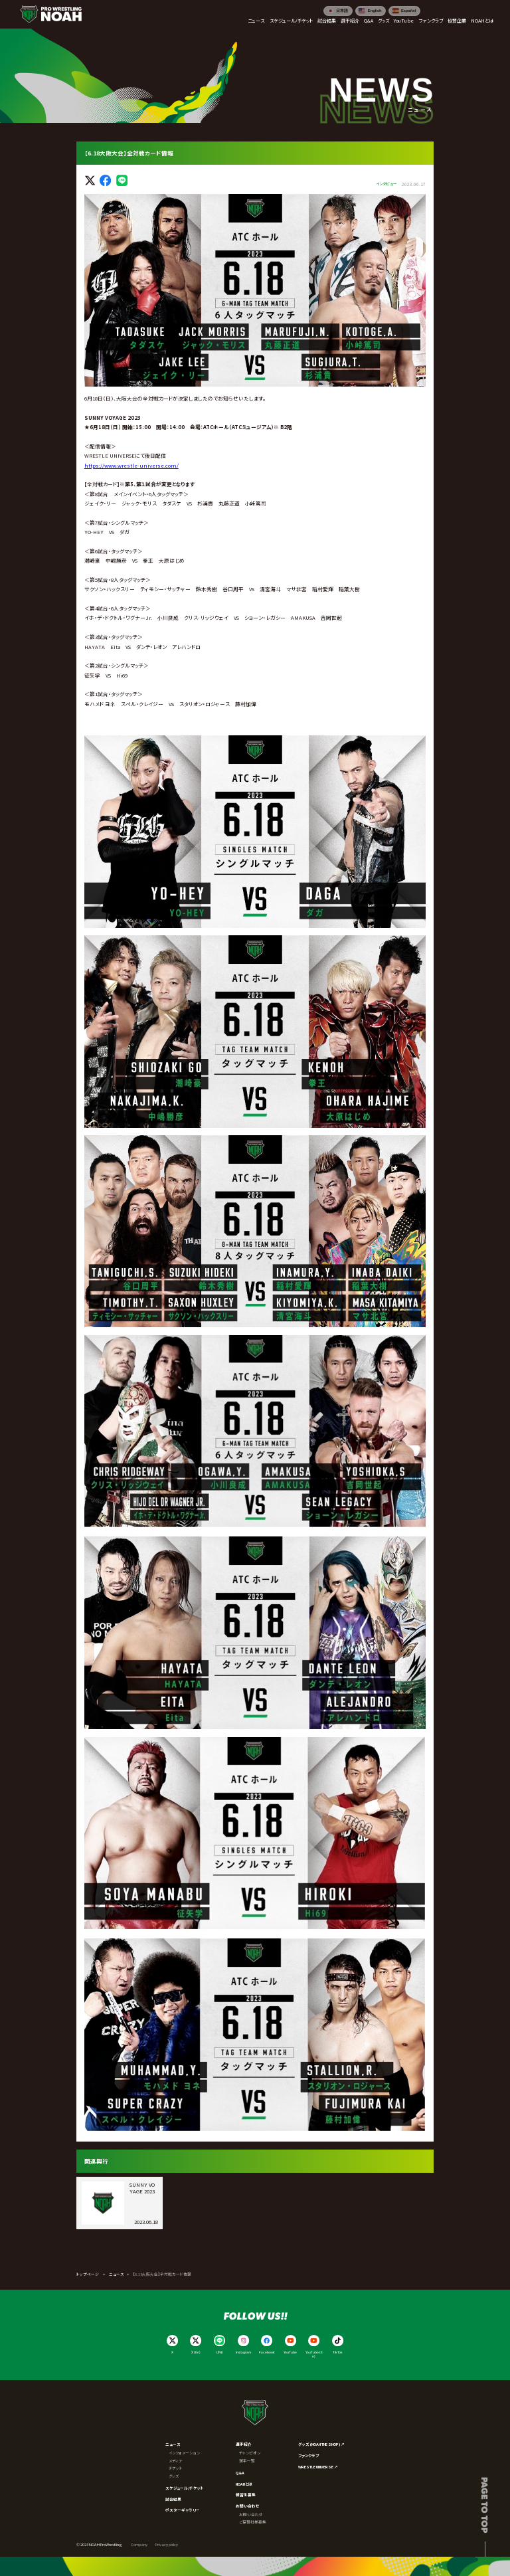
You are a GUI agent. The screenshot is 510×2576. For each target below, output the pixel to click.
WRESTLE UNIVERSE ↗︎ (318, 2467)
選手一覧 (247, 2461)
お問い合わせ (248, 2506)
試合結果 (173, 2499)
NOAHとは (244, 2484)
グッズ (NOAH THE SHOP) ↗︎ (321, 2444)
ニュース (116, 2274)
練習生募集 (246, 2495)
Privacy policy (166, 2544)
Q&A (240, 2473)
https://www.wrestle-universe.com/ (131, 465)
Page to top (485, 2505)
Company (139, 2544)
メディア (176, 2461)
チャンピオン (249, 2453)
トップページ (87, 2274)
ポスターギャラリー (182, 2510)
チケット (176, 2468)
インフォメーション (184, 2453)
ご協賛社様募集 (252, 2522)
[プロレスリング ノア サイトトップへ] (51, 14)
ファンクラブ (308, 2455)
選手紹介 (244, 2444)
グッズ (174, 2476)
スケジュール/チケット (184, 2488)
